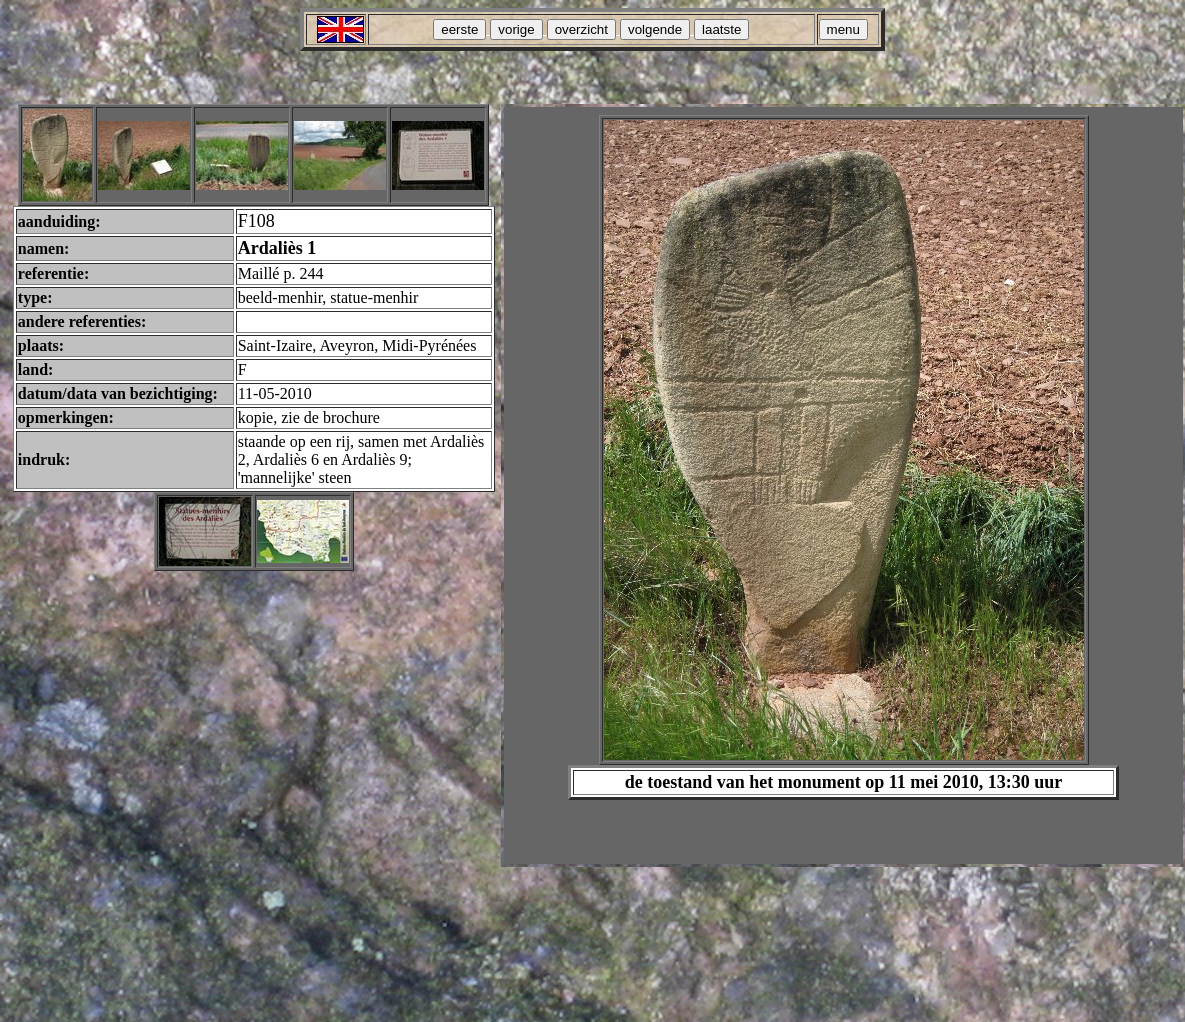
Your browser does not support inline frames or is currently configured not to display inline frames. (843, 485)
